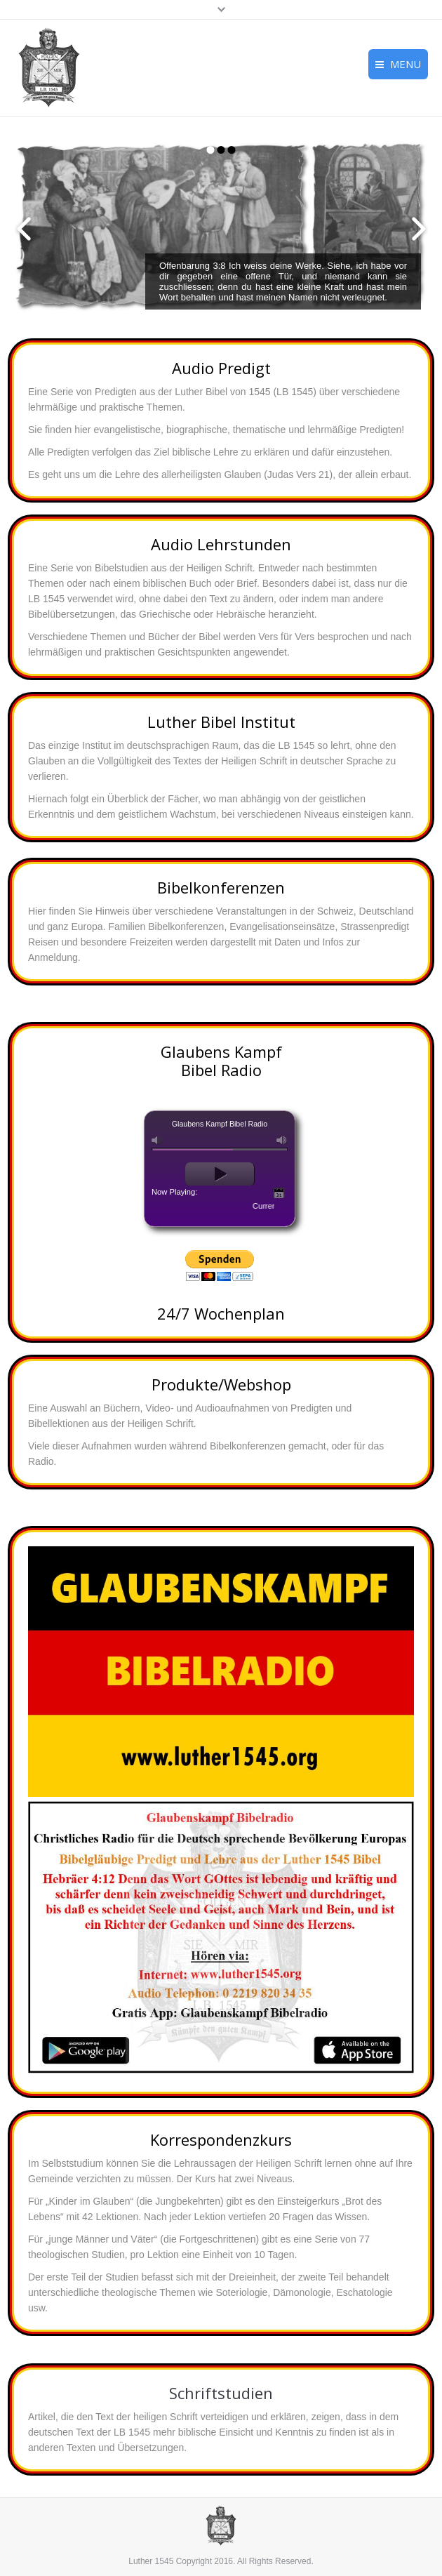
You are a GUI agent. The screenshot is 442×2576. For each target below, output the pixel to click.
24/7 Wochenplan (221, 1313)
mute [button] (157, 1140)
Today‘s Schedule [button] (279, 1193)
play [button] (220, 1174)
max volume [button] (282, 1140)
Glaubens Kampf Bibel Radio (221, 1060)
